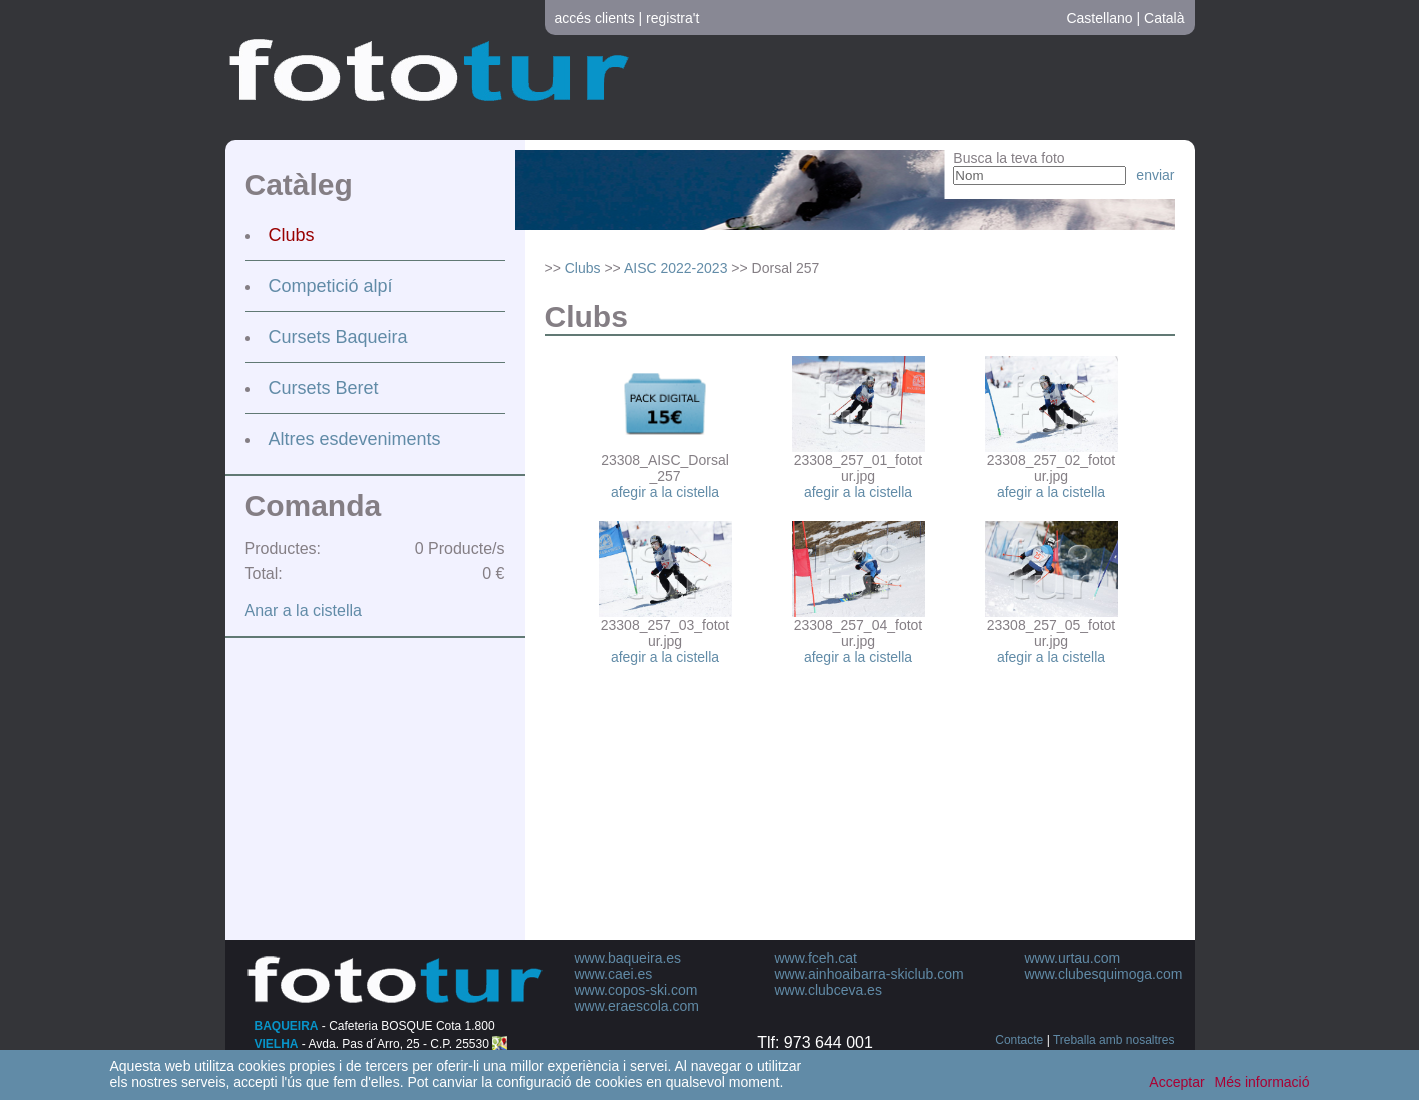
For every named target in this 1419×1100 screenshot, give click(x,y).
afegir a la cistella (665, 492)
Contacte (1019, 1040)
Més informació (1262, 1082)
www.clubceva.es (828, 990)
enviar (1155, 175)
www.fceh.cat (816, 958)
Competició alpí (331, 286)
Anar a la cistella (303, 610)
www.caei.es (614, 974)
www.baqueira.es (628, 958)
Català (1164, 18)
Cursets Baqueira (338, 337)
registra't (672, 18)
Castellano (1099, 18)
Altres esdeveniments (355, 439)
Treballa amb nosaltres (1114, 1040)
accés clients (595, 18)
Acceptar (1176, 1082)
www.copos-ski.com (636, 990)
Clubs (292, 235)
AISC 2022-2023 (676, 268)
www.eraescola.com (637, 1006)
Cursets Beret (324, 388)
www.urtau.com (1073, 958)
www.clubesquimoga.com (1104, 974)
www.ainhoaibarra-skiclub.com (869, 974)
